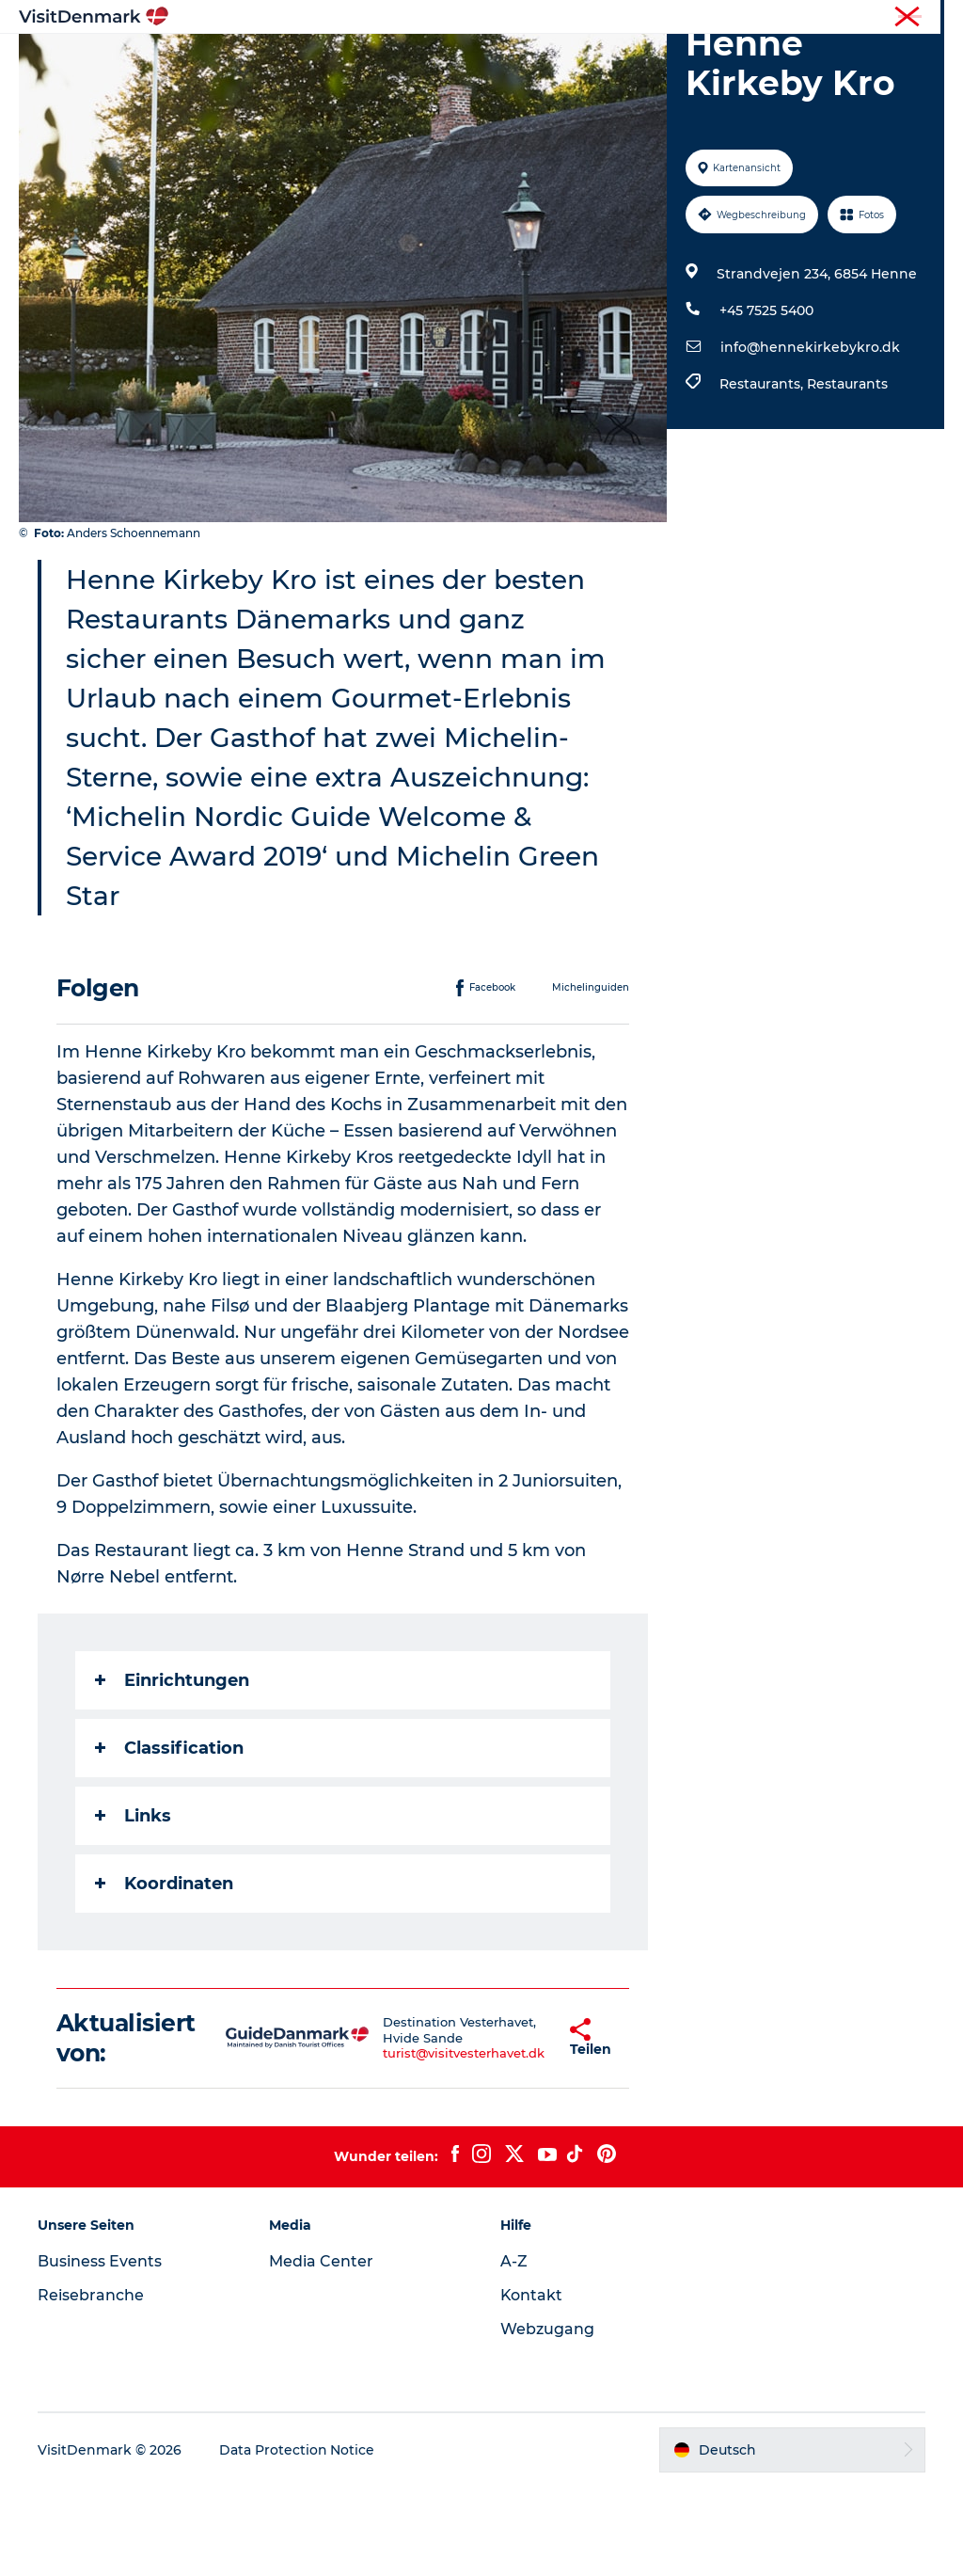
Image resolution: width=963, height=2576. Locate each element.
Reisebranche (851, 17)
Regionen (363, 61)
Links (133, 1905)
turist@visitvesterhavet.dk (418, 2143)
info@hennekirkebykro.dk (810, 436)
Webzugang (547, 2418)
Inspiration (262, 61)
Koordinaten (164, 1973)
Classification (169, 1837)
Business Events (100, 2351)
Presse (926, 17)
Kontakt (531, 2384)
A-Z (514, 2351)
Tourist (775, 17)
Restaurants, (763, 473)
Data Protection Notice (297, 2539)
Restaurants (847, 473)
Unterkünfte (571, 61)
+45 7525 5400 (766, 399)
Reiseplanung (691, 61)
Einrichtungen (172, 1769)
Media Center (321, 2351)
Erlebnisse (462, 61)
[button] (520, 2127)
